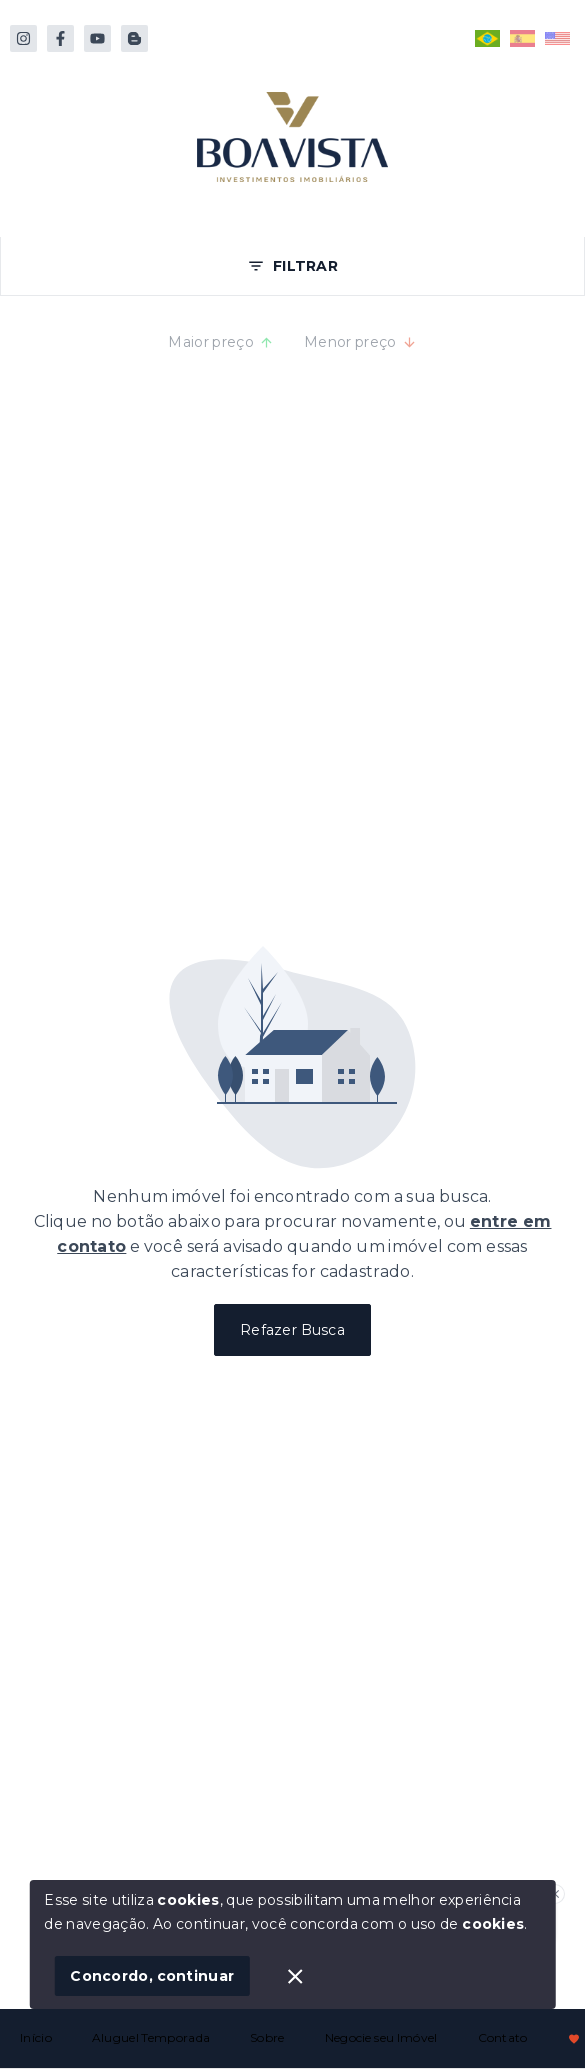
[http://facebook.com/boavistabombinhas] (60, 38)
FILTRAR (292, 266)
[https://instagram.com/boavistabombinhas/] (23, 38)
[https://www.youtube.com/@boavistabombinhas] (97, 38)
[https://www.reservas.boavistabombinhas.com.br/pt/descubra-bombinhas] (134, 38)
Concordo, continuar (152, 1976)
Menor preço (360, 342)
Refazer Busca (292, 1330)
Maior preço (221, 342)
